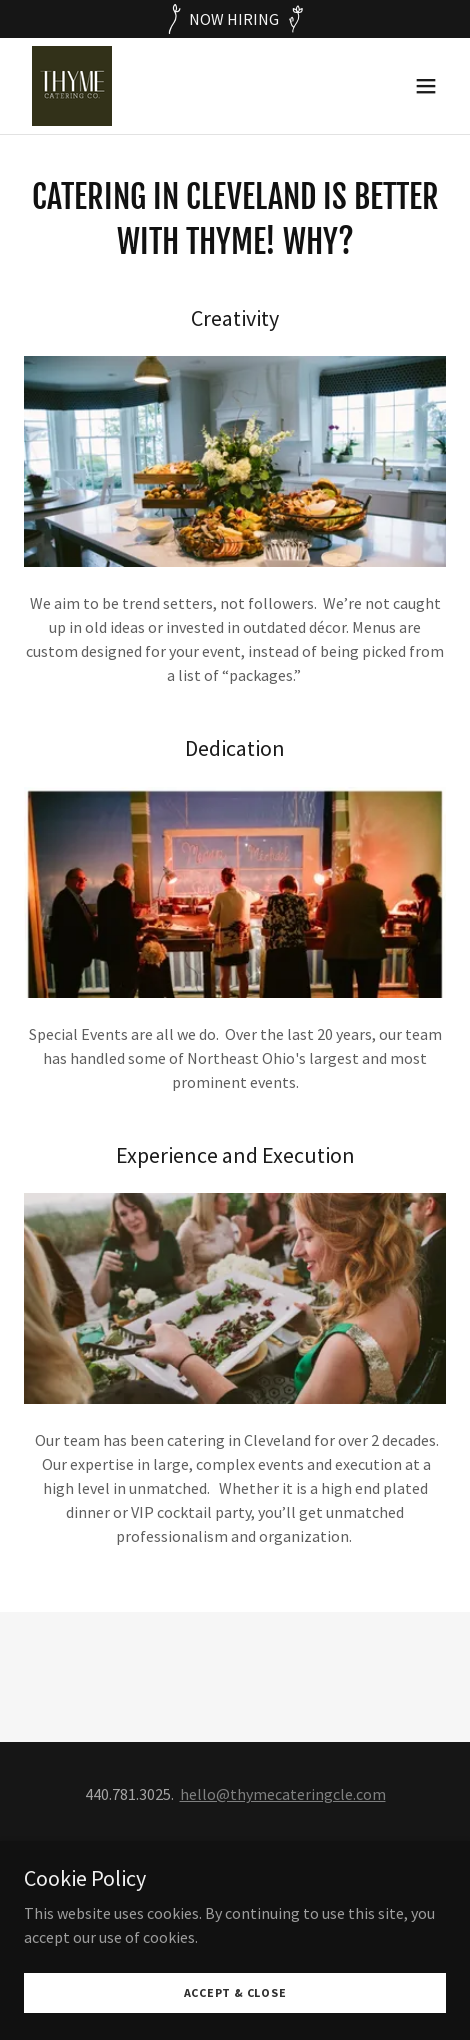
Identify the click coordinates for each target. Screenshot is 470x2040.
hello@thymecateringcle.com (283, 1794)
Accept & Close (235, 1992)
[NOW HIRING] (235, 19)
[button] (426, 86)
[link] (72, 86)
